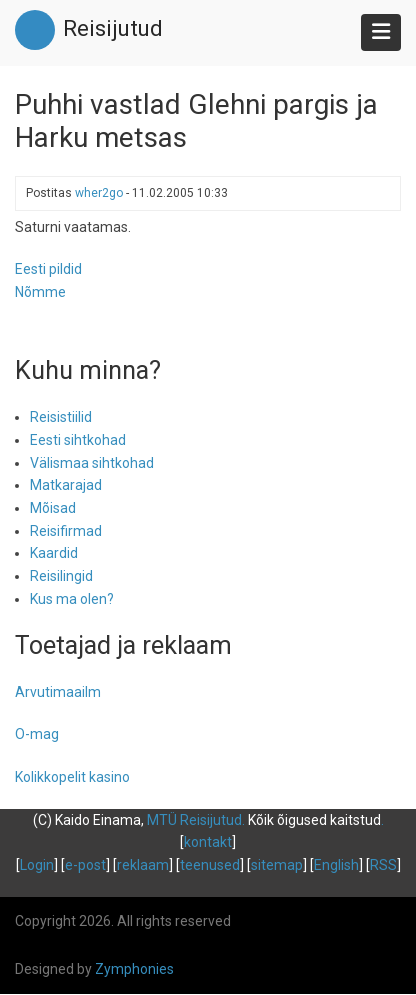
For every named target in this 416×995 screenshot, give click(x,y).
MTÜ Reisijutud (194, 820)
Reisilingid (61, 576)
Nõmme (40, 292)
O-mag (37, 734)
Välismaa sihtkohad (92, 463)
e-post (85, 865)
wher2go (99, 193)
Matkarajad (66, 485)
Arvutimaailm (58, 692)
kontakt (208, 842)
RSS (383, 865)
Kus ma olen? (72, 599)
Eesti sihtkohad (78, 440)
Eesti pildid (48, 269)
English (336, 865)
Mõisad (53, 508)
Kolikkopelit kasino (72, 777)
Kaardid (54, 553)
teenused (210, 865)
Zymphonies (134, 969)
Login (37, 865)
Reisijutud (113, 28)
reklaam (143, 865)
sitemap (277, 865)
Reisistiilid (61, 417)
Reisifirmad (66, 531)
